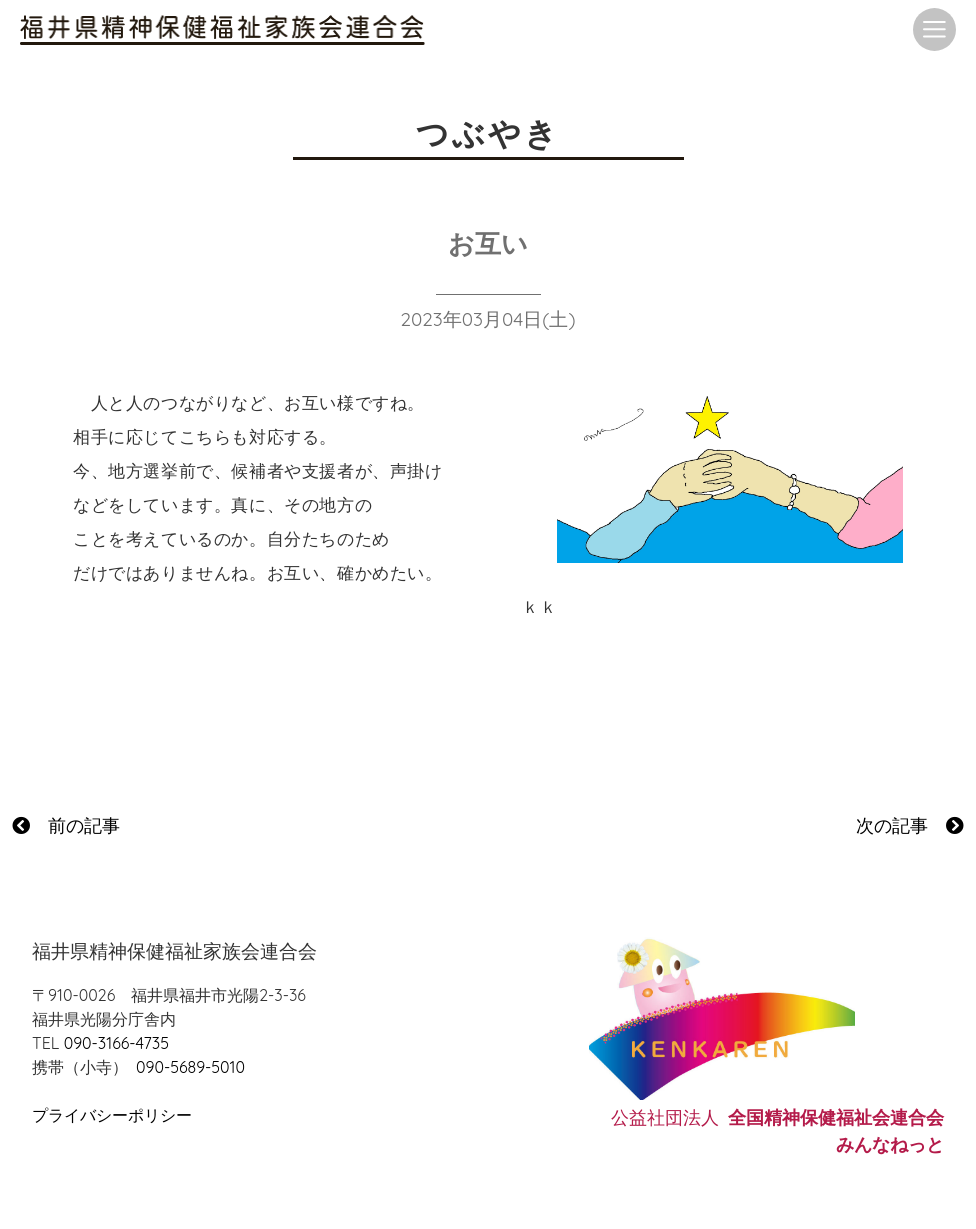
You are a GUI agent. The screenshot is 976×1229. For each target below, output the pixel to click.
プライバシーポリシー (112, 1115)
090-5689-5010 (190, 1067)
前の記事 (66, 825)
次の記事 (910, 825)
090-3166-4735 (116, 1043)
